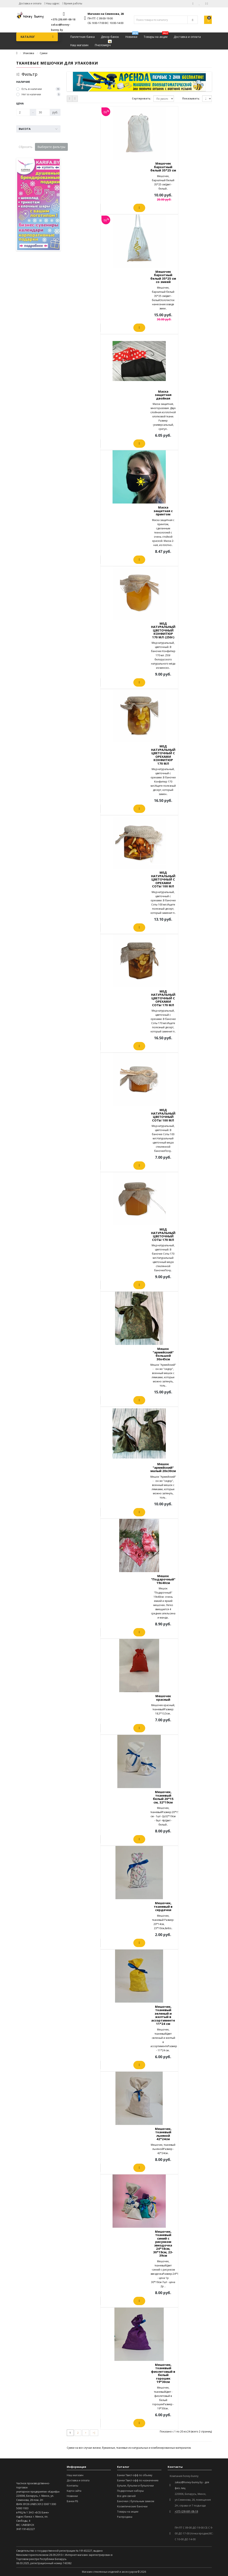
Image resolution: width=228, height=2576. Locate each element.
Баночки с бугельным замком (135, 2501)
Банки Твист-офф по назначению (138, 2480)
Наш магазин (79, 45)
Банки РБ (72, 2501)
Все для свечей (126, 2496)
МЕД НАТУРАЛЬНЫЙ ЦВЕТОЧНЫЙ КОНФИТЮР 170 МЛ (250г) (163, 630)
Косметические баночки (132, 2506)
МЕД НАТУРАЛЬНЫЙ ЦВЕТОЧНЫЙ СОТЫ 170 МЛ (163, 1234)
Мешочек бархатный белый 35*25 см (163, 166)
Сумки (43, 53)
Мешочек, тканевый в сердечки (163, 1906)
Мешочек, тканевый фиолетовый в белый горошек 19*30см (163, 2373)
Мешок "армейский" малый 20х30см (163, 1467)
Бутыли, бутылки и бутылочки (135, 2485)
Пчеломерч (103, 44)
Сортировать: (141, 98)
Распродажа (124, 2517)
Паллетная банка (82, 37)
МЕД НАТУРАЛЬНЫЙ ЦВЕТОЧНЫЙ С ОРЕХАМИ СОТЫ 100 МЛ (163, 879)
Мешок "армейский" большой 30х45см (163, 1354)
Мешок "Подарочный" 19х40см (163, 1579)
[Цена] (23, 112)
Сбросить (25, 147)
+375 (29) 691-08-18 (63, 19)
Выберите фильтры (51, 147)
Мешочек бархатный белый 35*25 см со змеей (163, 276)
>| (94, 2433)
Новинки (131, 36)
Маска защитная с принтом (163, 510)
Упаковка (28, 53)
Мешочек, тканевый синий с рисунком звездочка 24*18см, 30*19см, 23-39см (163, 2243)
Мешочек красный (163, 1698)
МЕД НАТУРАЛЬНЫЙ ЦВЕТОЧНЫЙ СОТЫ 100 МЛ (163, 1115)
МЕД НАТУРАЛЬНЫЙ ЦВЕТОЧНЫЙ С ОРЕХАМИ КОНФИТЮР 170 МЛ (163, 754)
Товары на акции (156, 36)
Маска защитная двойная (163, 394)
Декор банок (110, 37)
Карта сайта (74, 2491)
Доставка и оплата (30, 3)
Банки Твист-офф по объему (134, 2475)
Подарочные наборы (130, 2491)
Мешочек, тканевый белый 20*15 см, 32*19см (163, 1797)
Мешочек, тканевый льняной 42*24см (163, 2134)
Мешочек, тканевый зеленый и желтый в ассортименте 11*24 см (163, 2015)
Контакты (72, 2485)
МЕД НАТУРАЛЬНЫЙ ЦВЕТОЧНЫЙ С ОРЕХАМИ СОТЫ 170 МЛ (163, 998)
